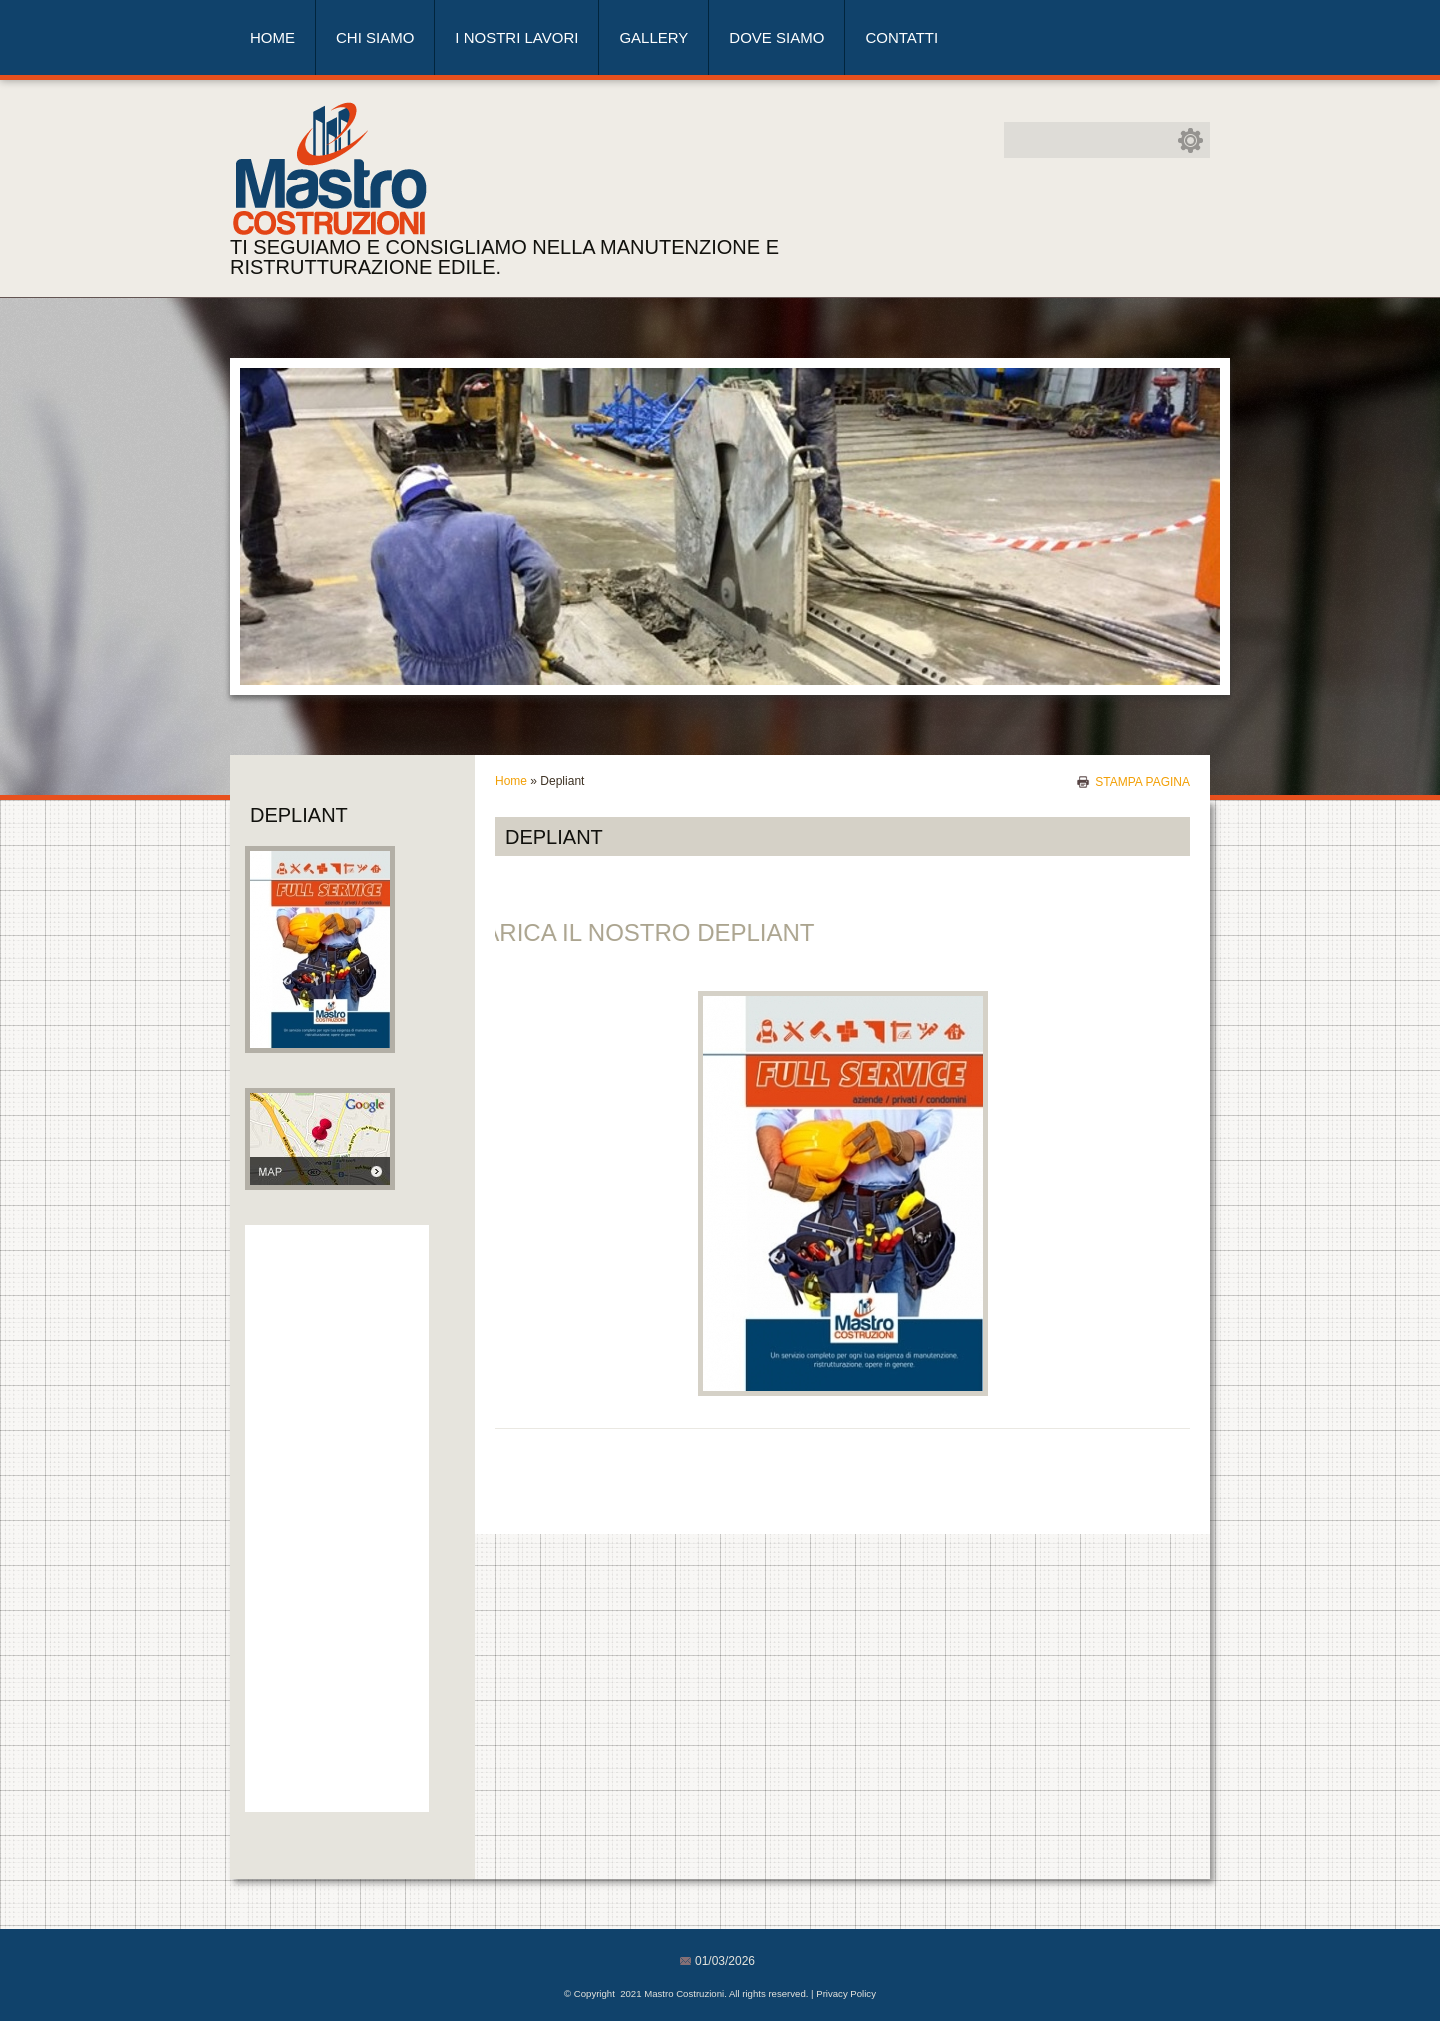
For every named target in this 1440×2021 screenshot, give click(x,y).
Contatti (901, 37)
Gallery (653, 37)
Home (272, 37)
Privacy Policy (846, 1993)
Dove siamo (776, 37)
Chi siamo (375, 37)
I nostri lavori (516, 37)
